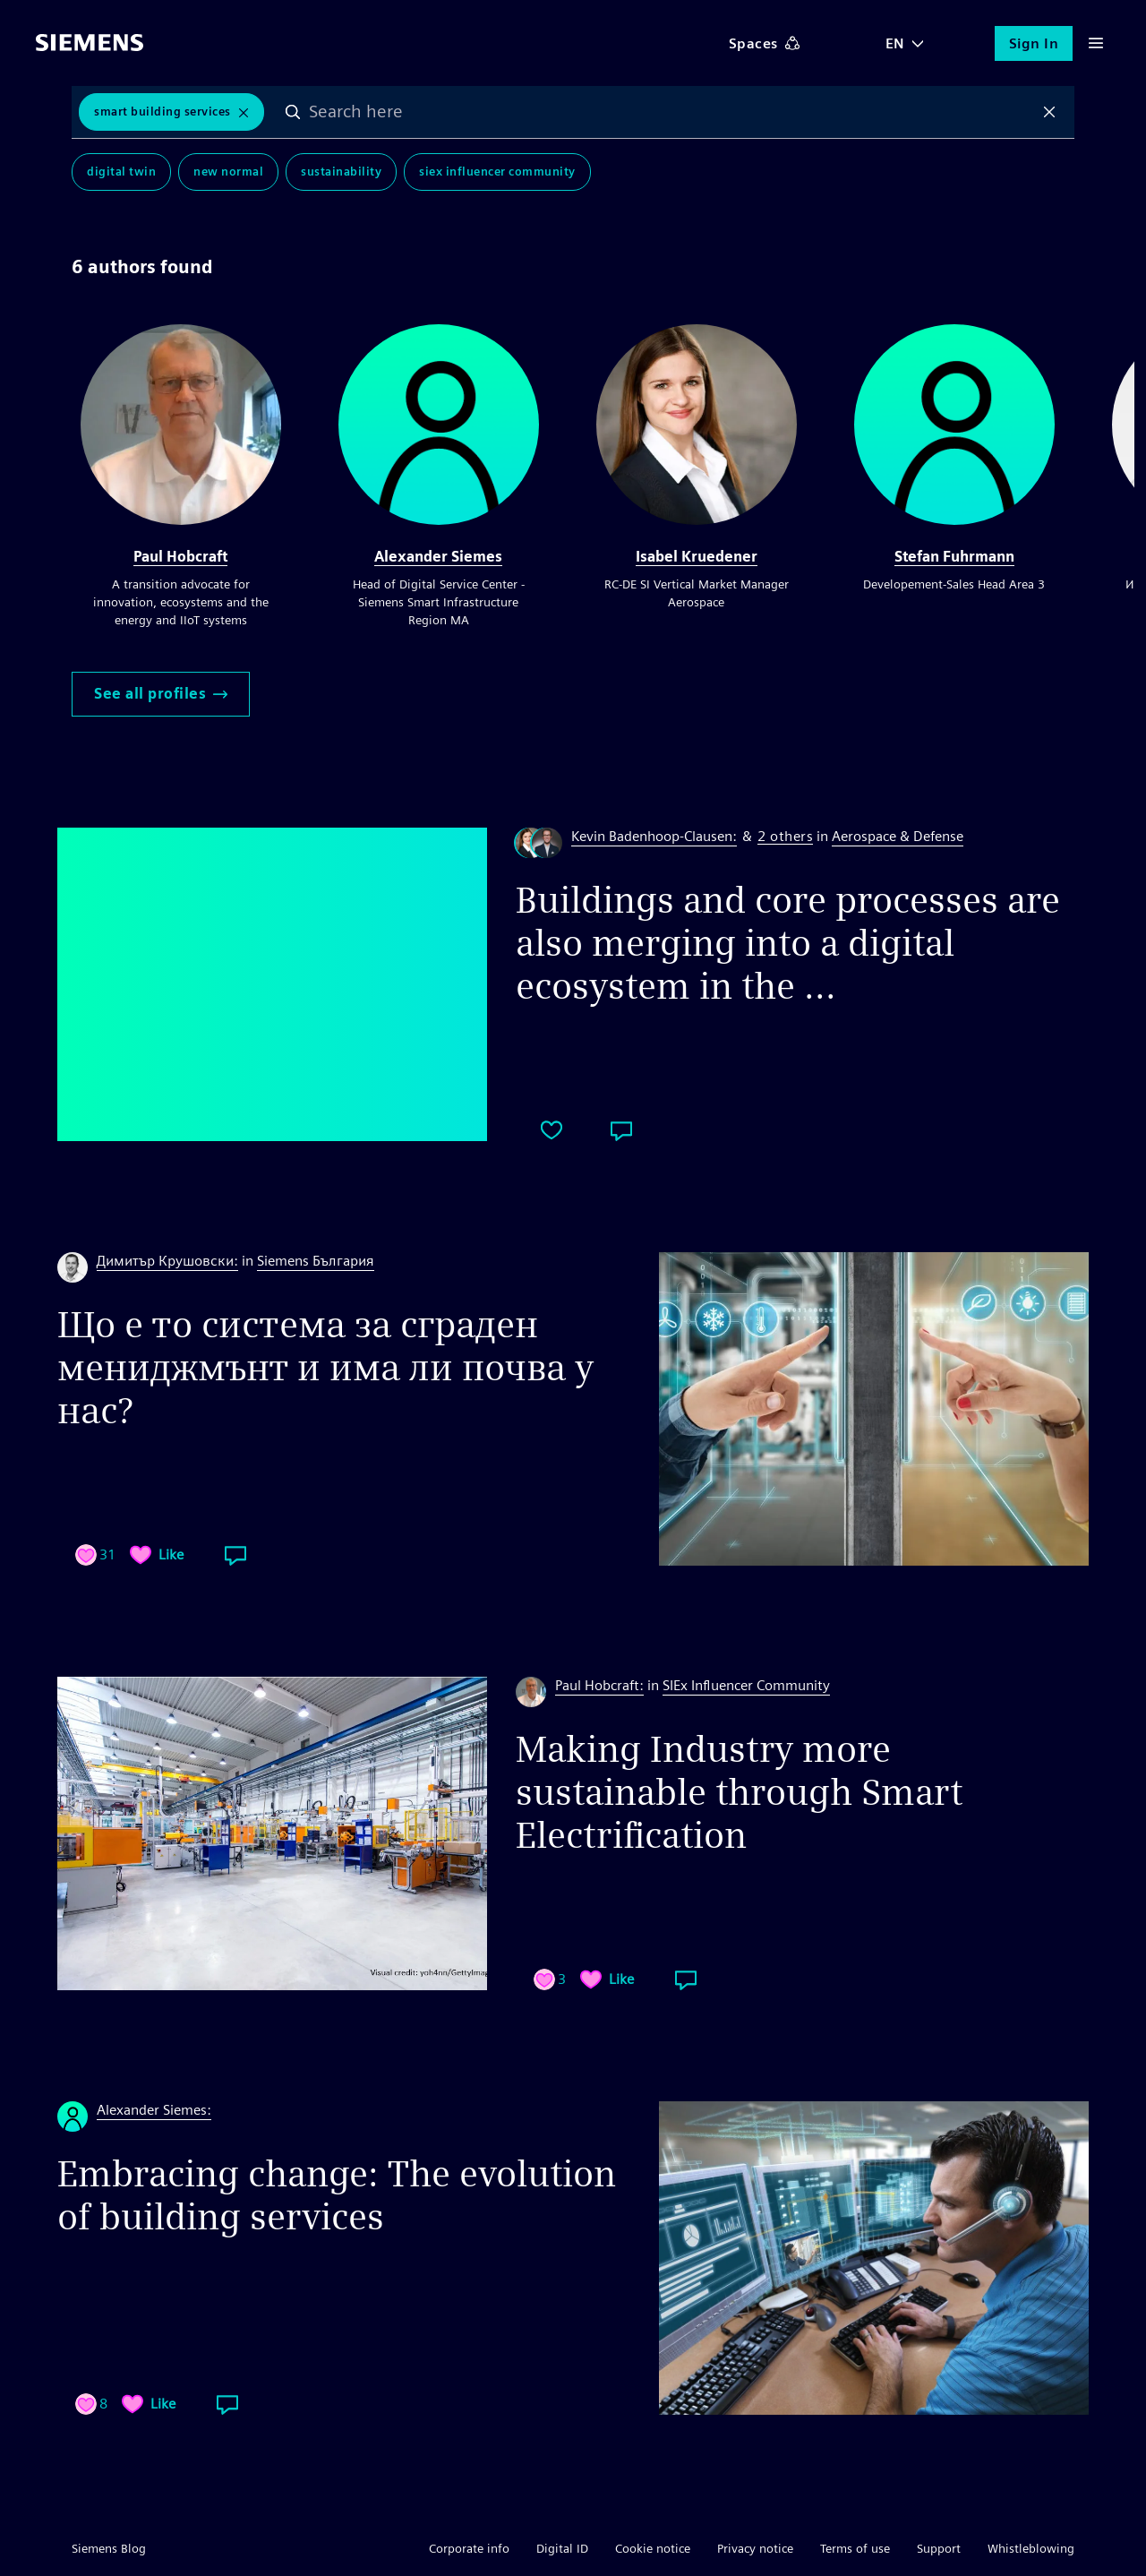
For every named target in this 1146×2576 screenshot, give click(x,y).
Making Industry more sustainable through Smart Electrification (739, 1792)
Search (292, 112)
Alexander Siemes (438, 556)
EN (895, 43)
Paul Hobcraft (180, 556)
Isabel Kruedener (696, 556)
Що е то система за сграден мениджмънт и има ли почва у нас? (325, 1367)
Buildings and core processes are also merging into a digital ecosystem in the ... (788, 943)
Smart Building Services (162, 111)
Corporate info (469, 2548)
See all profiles (160, 693)
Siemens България (315, 1260)
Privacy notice (755, 2548)
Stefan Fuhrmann (954, 556)
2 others (785, 837)
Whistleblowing (1031, 2548)
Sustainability (341, 171)
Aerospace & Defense (897, 836)
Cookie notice (652, 2548)
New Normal (228, 171)
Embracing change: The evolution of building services (336, 2195)
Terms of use (855, 2548)
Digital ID (562, 2548)
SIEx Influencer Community (497, 171)
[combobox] (671, 112)
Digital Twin (121, 171)
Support (939, 2548)
